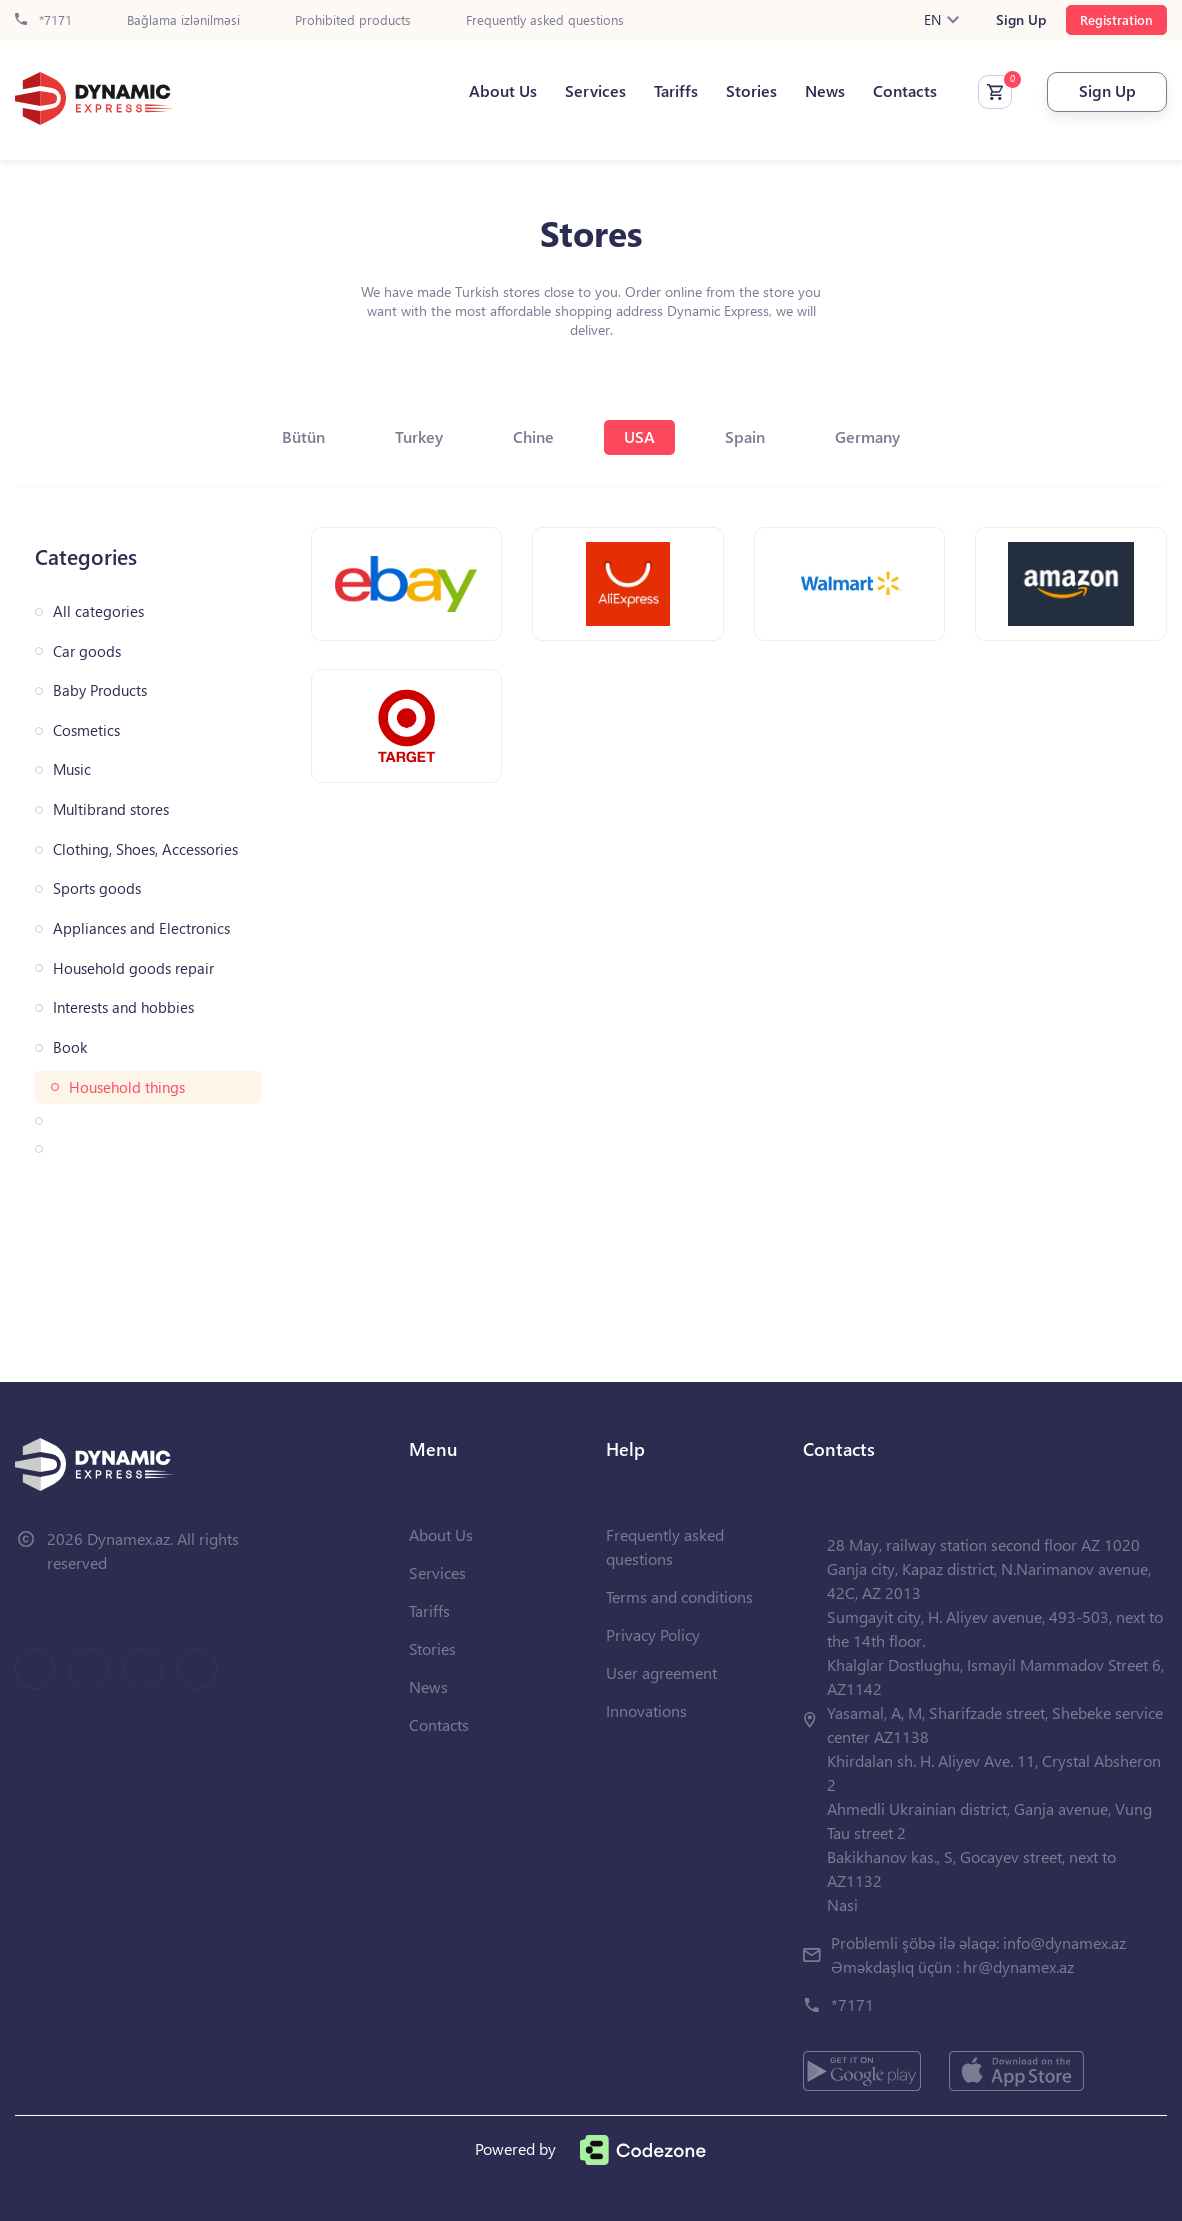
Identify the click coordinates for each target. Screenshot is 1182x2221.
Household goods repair (133, 968)
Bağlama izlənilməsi (183, 20)
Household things (127, 1087)
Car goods (87, 651)
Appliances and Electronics (141, 928)
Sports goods (97, 888)
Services (595, 91)
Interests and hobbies (123, 1007)
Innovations (646, 1710)
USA (639, 436)
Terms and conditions (679, 1596)
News (825, 91)
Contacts (905, 91)
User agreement (661, 1672)
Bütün (303, 436)
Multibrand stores (111, 809)
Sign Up (1021, 20)
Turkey (419, 436)
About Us (503, 91)
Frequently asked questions (545, 20)
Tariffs (676, 91)
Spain (745, 436)
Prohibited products (353, 20)
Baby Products (100, 690)
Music (72, 769)
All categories (98, 611)
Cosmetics (86, 730)
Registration (1116, 19)
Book (70, 1047)
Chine (533, 436)
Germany (867, 436)
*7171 (43, 20)
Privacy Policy (653, 1634)
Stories (751, 91)
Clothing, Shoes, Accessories (145, 849)
